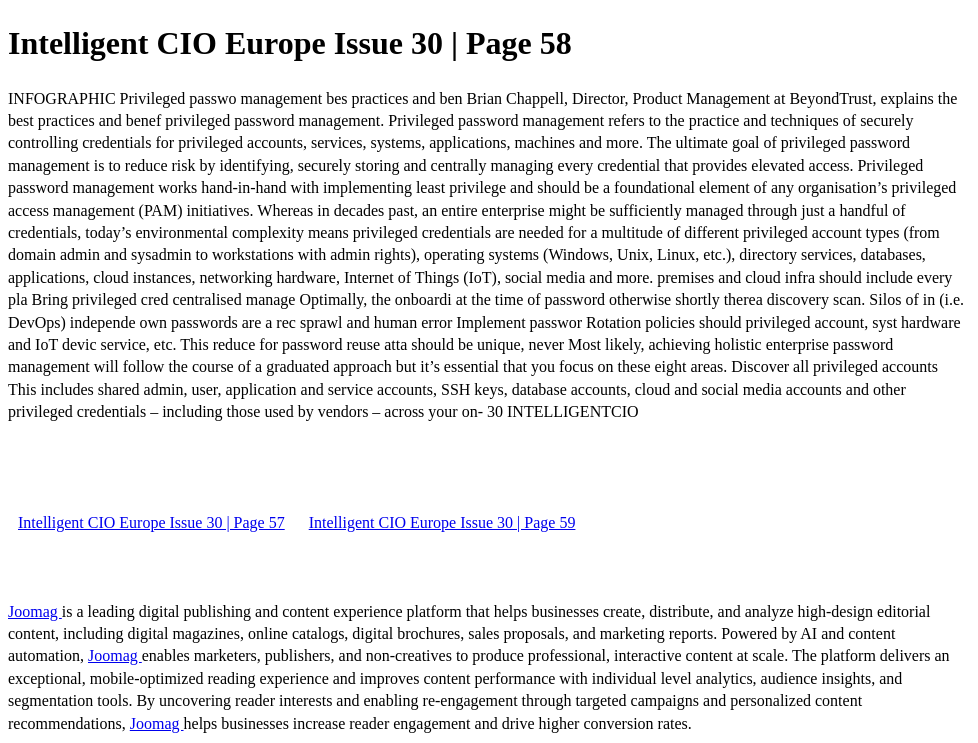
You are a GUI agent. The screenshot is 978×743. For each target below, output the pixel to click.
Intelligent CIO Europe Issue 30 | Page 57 (151, 522)
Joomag (35, 611)
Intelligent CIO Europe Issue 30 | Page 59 (442, 522)
